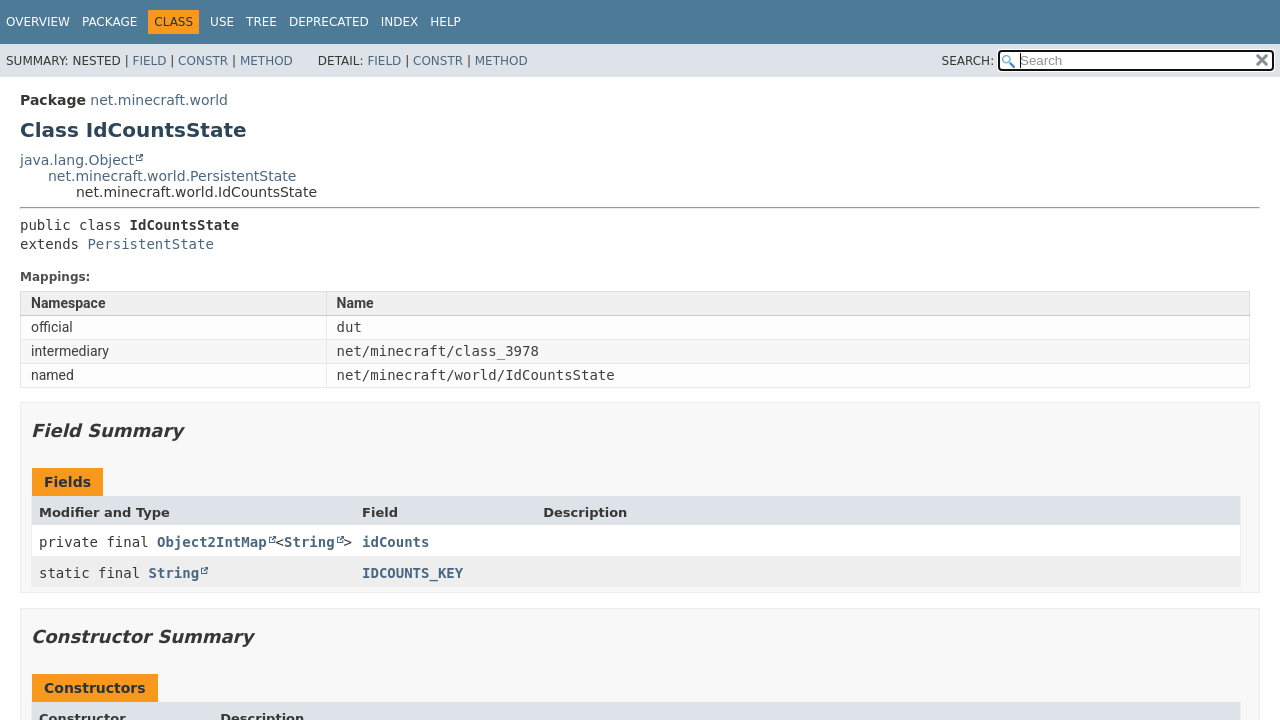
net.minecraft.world (159, 100)
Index (400, 22)
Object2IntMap (212, 542)
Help (445, 22)
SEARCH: (968, 61)
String (309, 542)
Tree (261, 22)
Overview (38, 22)
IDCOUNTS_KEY (412, 573)
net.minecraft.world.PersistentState (172, 176)
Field (149, 61)
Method (266, 61)
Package (109, 22)
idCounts (395, 542)
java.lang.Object (77, 160)
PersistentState (150, 244)
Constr (203, 61)
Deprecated (329, 22)
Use (222, 22)
